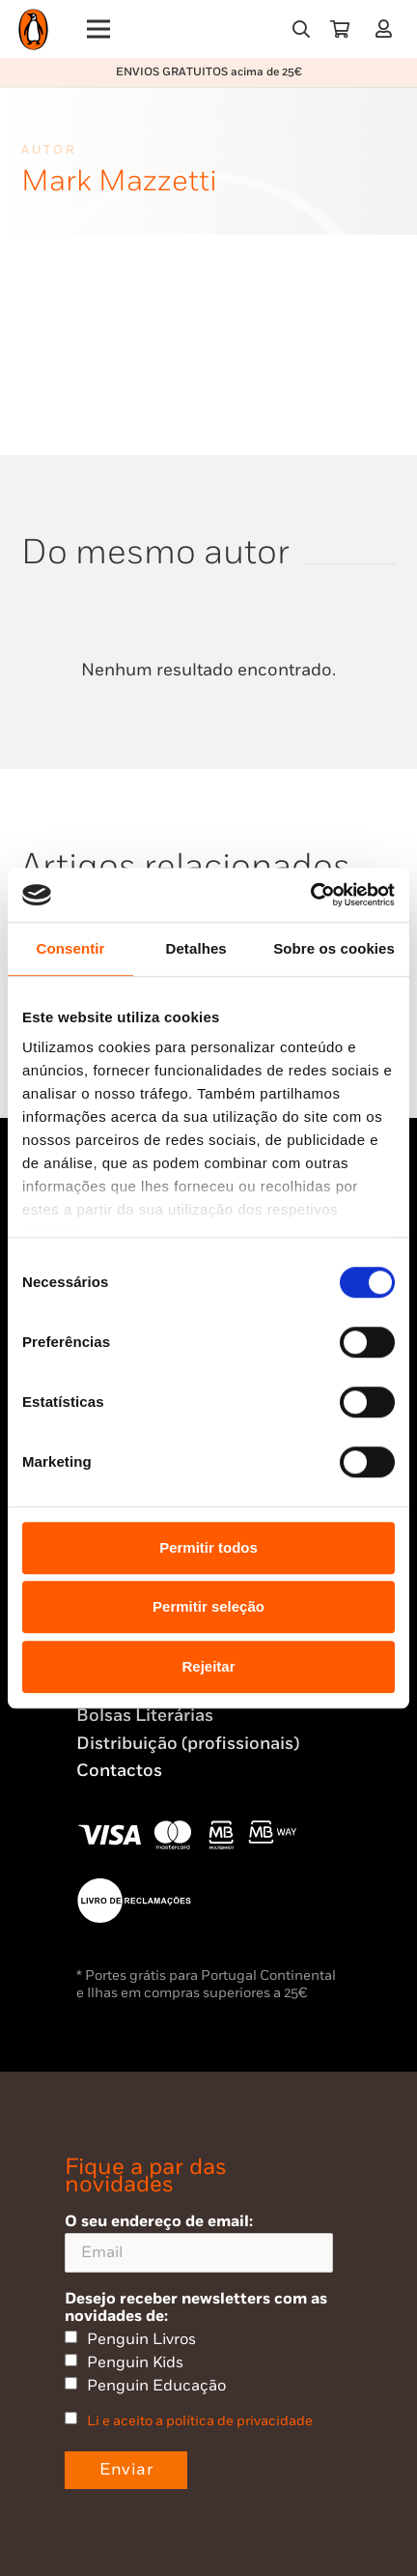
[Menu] (99, 29)
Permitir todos (208, 1547)
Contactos (119, 1770)
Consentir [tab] (71, 948)
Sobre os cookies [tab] (334, 948)
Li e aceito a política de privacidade (200, 2421)
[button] (301, 29)
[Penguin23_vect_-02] (134, 1900)
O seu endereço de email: (199, 2242)
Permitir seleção (208, 1606)
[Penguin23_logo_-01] (33, 29)
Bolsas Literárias (144, 1715)
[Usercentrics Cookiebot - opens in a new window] (310, 894)
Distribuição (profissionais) (187, 1743)
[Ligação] (387, 28)
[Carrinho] (339, 29)
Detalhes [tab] (195, 948)
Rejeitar (208, 1666)
